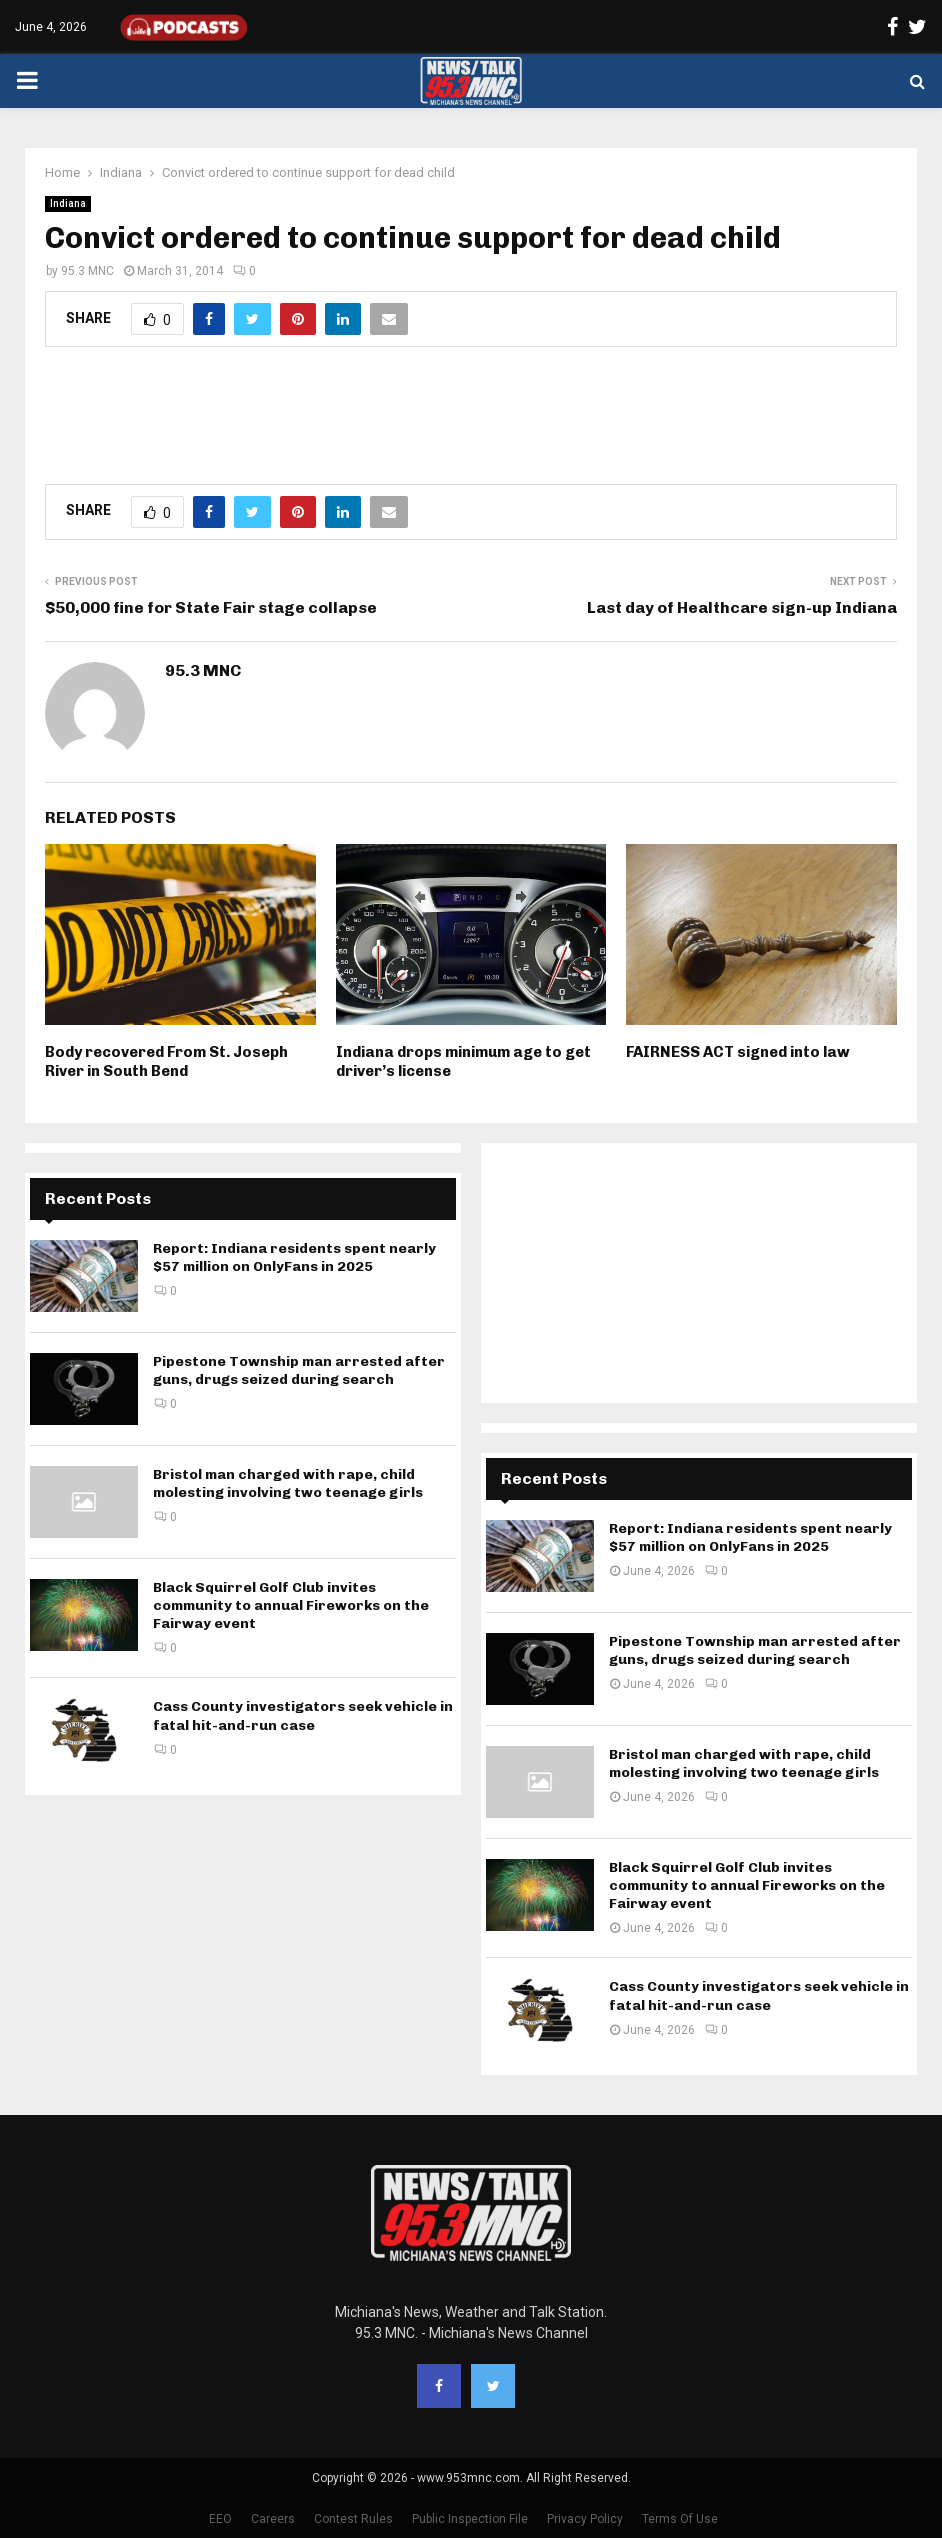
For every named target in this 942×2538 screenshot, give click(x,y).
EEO (220, 2519)
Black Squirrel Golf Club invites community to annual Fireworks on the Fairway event (291, 1605)
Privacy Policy (585, 2519)
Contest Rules (353, 2519)
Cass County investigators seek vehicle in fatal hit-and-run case (303, 1715)
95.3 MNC (87, 271)
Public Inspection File (470, 2519)
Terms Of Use (680, 2519)
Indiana (68, 203)
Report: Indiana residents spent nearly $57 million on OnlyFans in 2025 (294, 1257)
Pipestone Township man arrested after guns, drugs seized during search (299, 1370)
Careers (273, 2519)
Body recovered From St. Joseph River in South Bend (166, 1062)
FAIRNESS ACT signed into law (738, 1052)
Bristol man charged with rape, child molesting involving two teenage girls (288, 1483)
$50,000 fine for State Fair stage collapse (211, 607)
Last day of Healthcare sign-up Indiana (742, 607)
